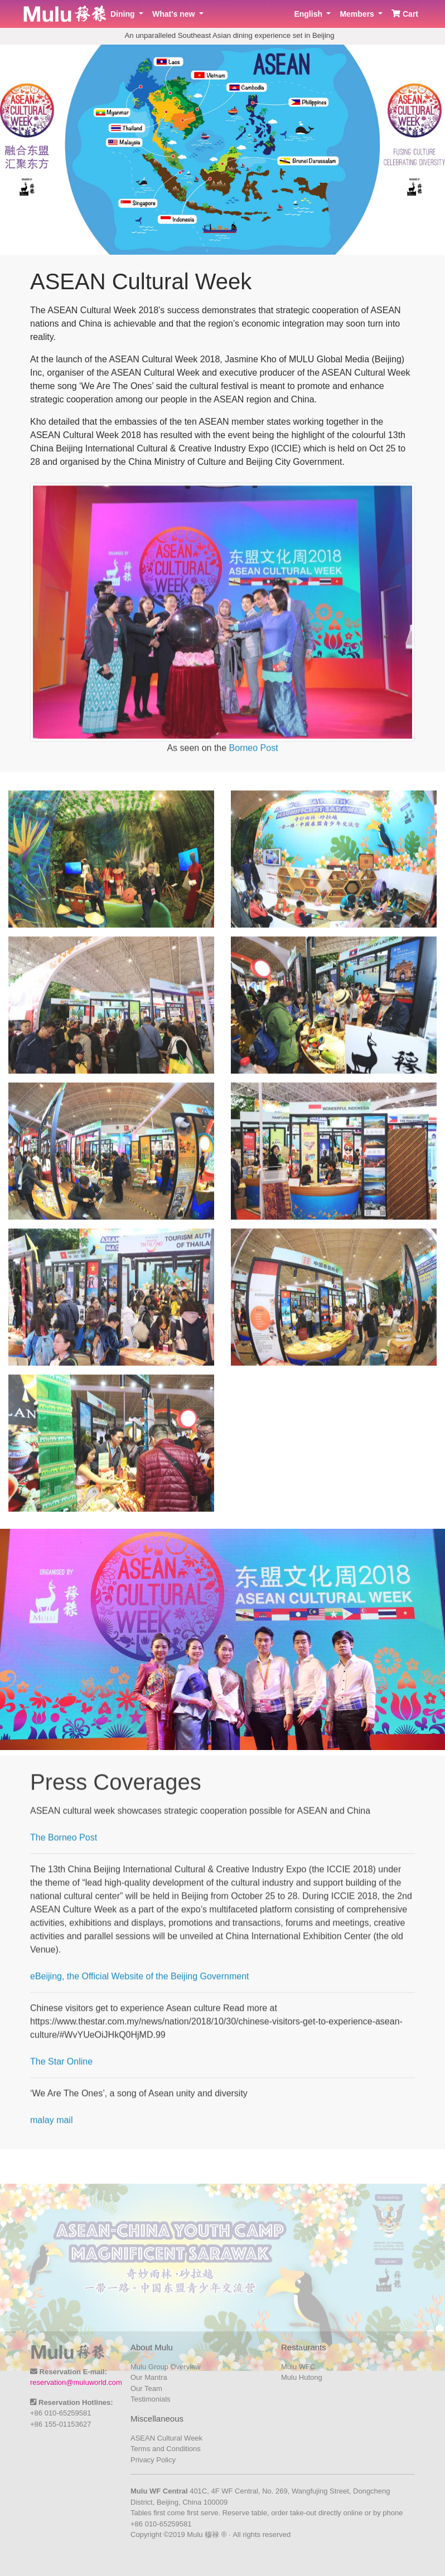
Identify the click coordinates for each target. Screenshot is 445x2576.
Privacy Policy (153, 2460)
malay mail (51, 2128)
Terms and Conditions (165, 2448)
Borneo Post (253, 756)
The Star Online (61, 2070)
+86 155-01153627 (60, 2424)
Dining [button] (123, 13)
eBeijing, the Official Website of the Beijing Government (139, 1985)
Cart (404, 13)
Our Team (146, 2388)
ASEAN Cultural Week (166, 2438)
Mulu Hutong (301, 2377)
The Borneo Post (63, 1846)
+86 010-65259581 (60, 2413)
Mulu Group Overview (165, 2367)
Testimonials (150, 2399)
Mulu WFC (298, 2367)
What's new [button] (174, 13)
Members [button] (358, 13)
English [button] (309, 13)
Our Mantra (148, 2377)
